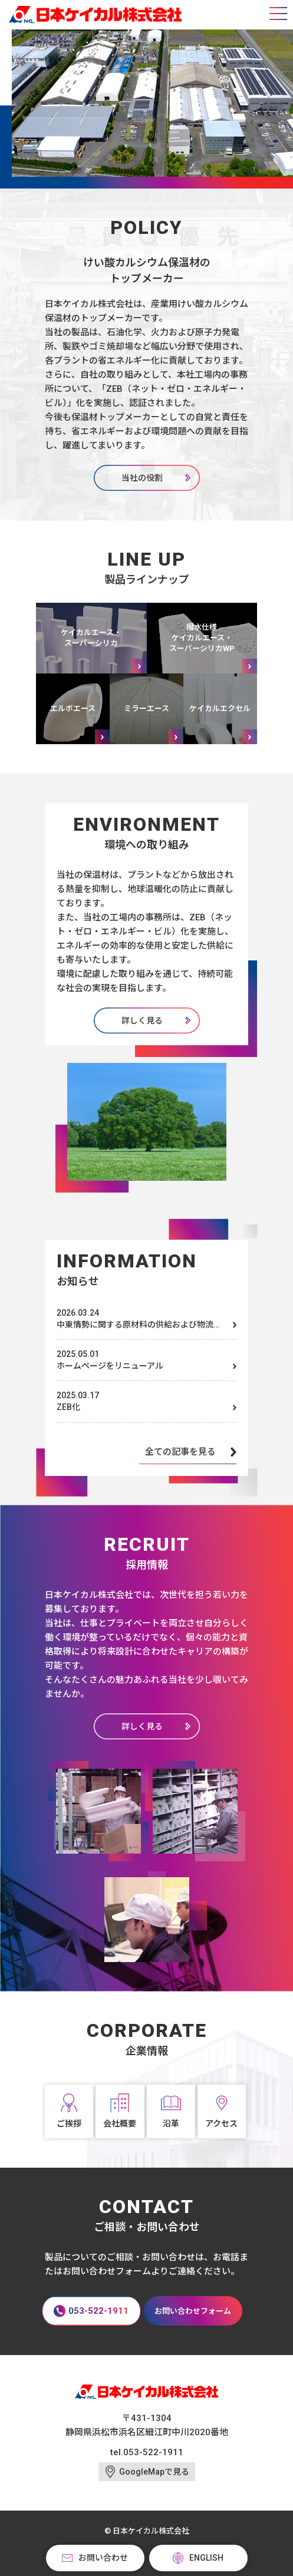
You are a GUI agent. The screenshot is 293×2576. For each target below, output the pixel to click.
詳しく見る (142, 1020)
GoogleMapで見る (154, 2471)
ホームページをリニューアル (110, 1365)
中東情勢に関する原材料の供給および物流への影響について (139, 1325)
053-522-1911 (153, 2452)
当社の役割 (142, 478)
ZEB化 (68, 1407)
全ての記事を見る (180, 1451)
